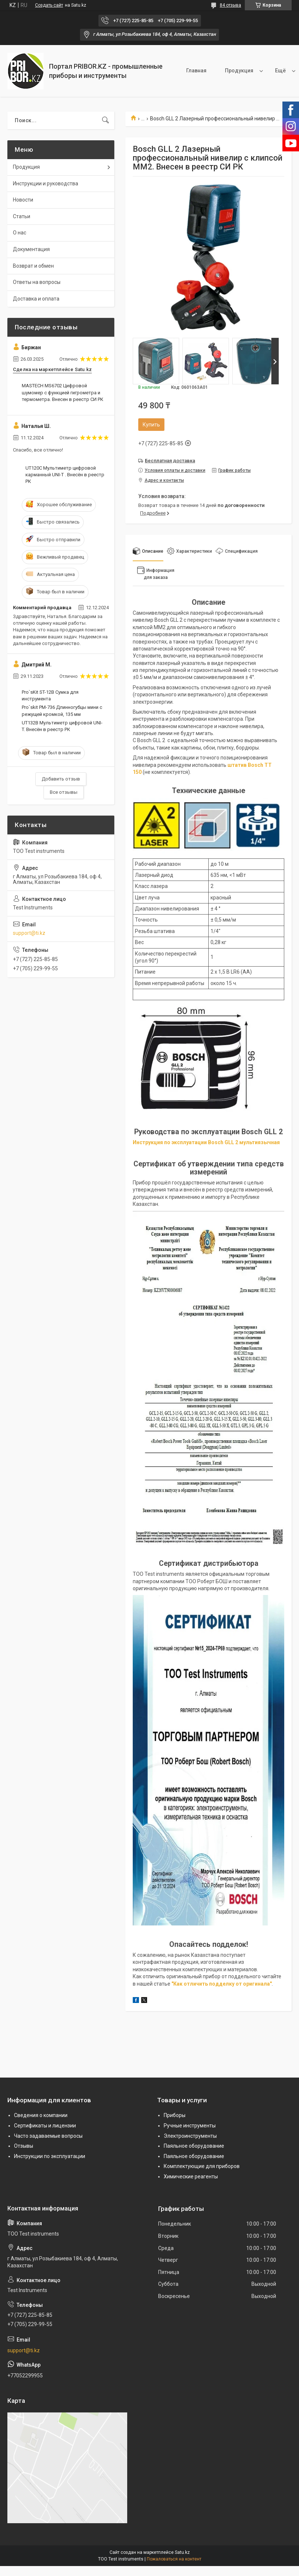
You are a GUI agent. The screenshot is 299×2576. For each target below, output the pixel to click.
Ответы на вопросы (36, 282)
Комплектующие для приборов (202, 2166)
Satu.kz (182, 2552)
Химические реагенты (191, 2176)
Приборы (174, 2115)
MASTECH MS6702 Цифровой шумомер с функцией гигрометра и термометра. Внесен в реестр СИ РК (62, 392)
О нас (254, 70)
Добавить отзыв (61, 779)
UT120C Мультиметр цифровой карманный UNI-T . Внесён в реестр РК (64, 474)
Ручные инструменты (190, 2126)
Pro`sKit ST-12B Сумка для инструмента (50, 695)
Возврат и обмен (33, 266)
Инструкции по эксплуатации (49, 2156)
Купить (151, 425)
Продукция (212, 70)
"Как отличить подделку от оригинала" (221, 1984)
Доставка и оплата (36, 299)
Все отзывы (63, 792)
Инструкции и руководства (45, 183)
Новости (23, 200)
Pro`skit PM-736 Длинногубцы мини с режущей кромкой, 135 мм (62, 710)
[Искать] (105, 120)
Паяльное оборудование (194, 2146)
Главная (169, 70)
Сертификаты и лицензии (45, 2126)
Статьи (21, 216)
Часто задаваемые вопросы (48, 2136)
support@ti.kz (29, 933)
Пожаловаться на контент (174, 2559)
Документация (31, 249)
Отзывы (23, 2146)
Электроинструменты (190, 2136)
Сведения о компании (40, 2115)
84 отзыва (230, 5)
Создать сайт (49, 5)
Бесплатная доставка (170, 460)
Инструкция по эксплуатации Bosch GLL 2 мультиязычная (206, 1142)
